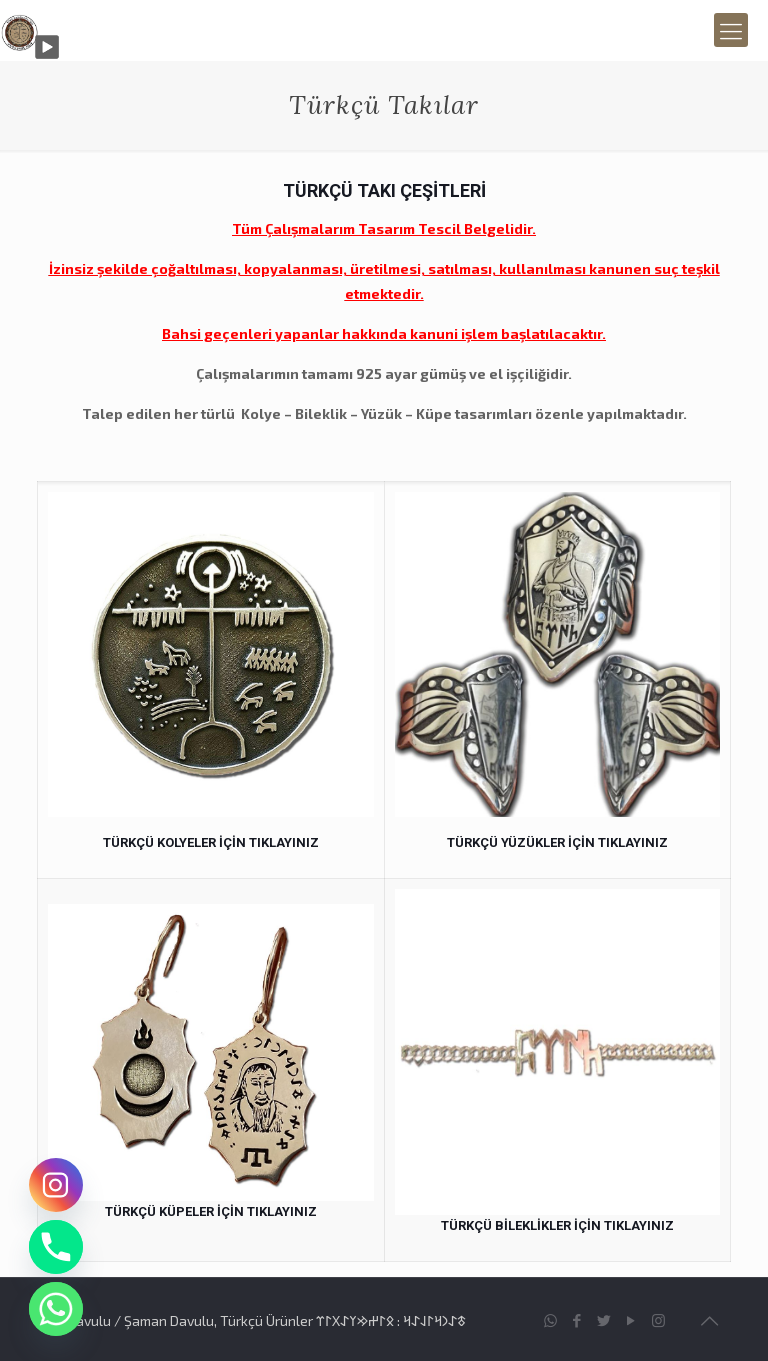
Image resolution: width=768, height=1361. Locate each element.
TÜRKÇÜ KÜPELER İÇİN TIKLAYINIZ (211, 1211)
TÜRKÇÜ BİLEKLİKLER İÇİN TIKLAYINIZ (557, 1225)
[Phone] (56, 1247)
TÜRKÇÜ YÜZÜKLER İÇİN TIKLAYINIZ (557, 842)
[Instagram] (56, 1185)
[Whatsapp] (56, 1309)
